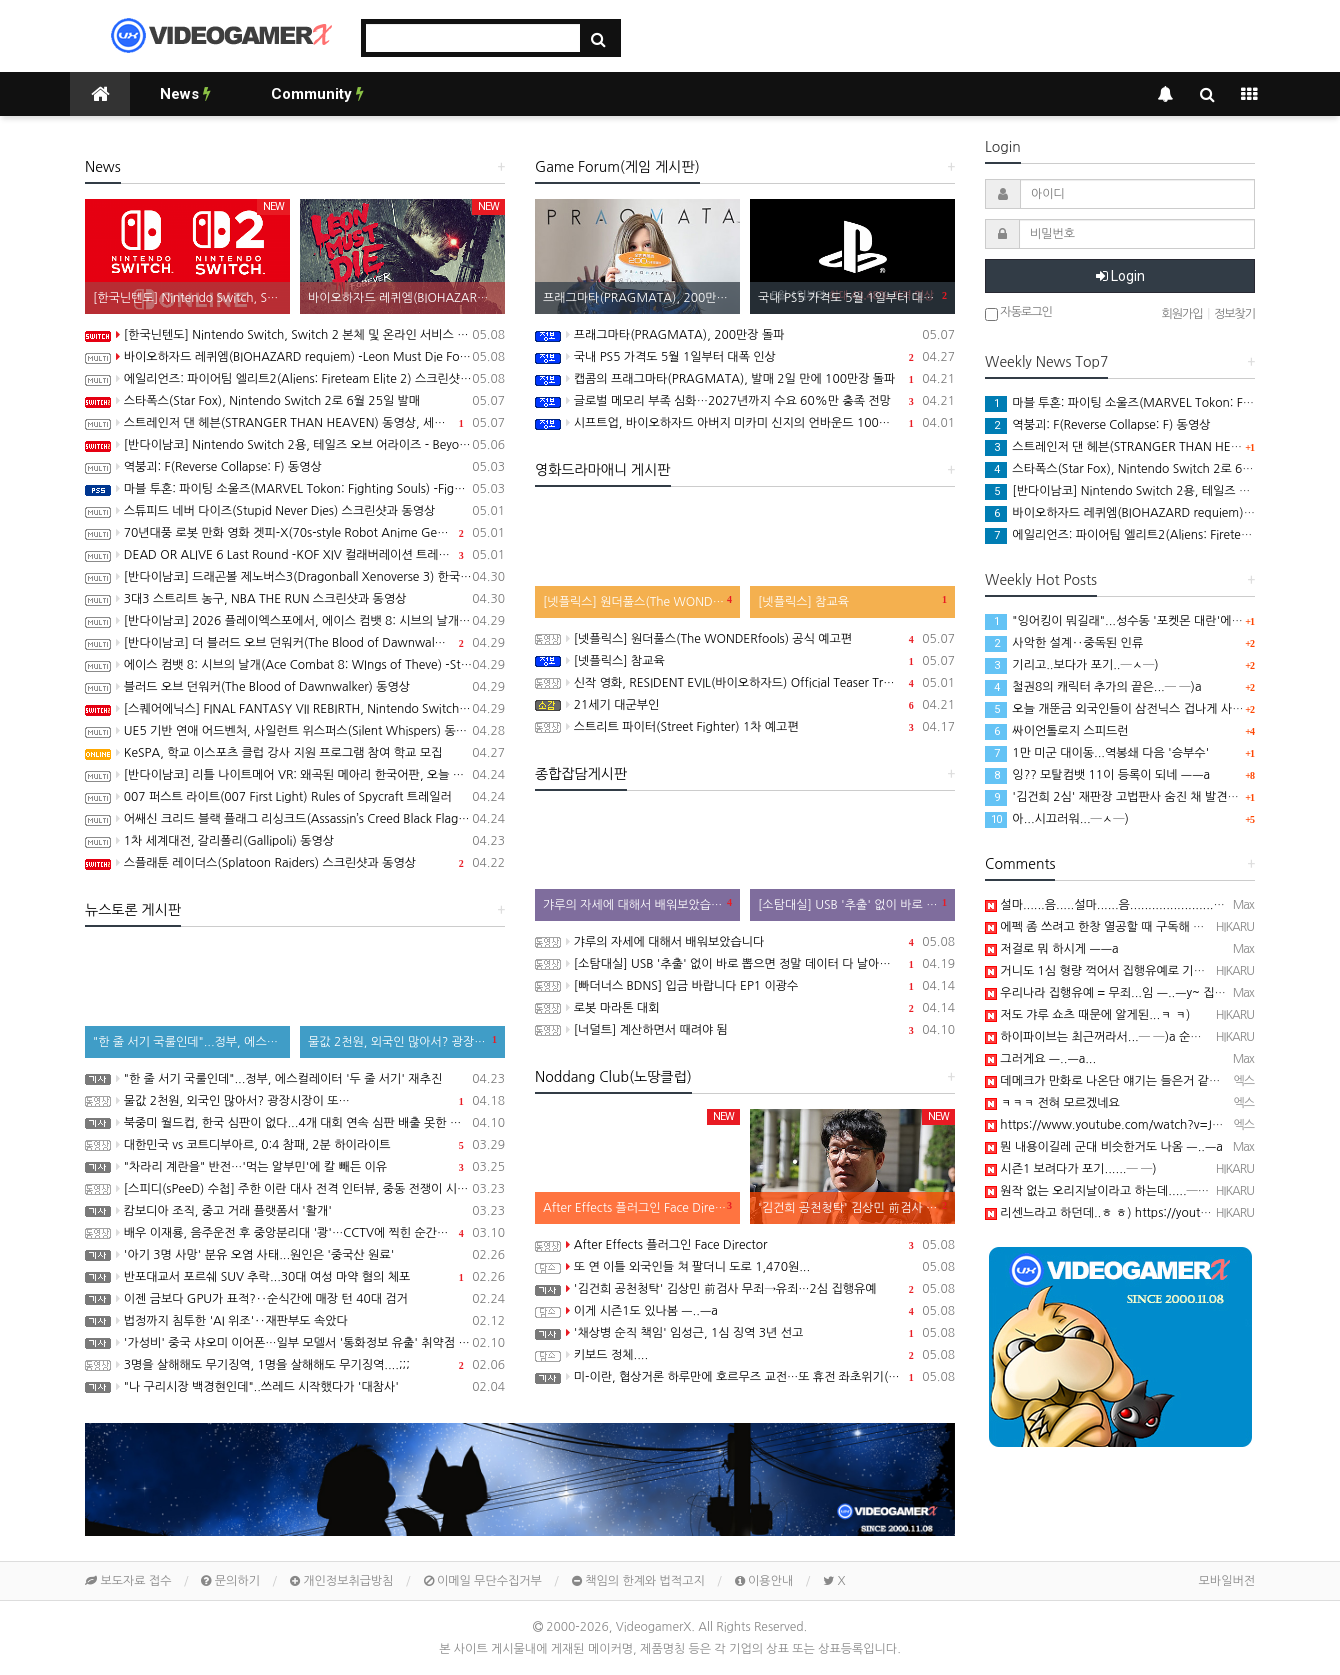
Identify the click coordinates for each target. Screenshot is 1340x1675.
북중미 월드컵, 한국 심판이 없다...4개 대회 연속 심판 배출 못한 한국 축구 (295, 1123)
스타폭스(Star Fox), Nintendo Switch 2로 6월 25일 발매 (295, 401)
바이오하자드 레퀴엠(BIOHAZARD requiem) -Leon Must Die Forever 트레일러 (295, 357)
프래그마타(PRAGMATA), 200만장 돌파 (745, 335)
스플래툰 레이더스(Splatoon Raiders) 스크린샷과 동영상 (295, 863)
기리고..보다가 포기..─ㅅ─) (1072, 665)
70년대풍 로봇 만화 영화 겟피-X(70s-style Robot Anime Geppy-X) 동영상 (295, 533)
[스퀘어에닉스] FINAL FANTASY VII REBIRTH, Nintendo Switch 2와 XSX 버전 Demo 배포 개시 (295, 709)
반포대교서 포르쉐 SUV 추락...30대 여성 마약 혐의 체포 (295, 1277)
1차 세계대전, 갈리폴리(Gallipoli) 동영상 (295, 841)
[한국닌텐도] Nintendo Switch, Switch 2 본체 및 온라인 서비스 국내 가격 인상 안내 (295, 335)
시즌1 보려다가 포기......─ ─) (1071, 1169)
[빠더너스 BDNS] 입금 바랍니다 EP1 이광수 (745, 986)
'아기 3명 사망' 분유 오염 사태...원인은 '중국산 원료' (295, 1255)
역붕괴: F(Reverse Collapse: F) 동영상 (295, 467)
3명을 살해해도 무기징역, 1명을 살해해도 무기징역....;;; (295, 1365)
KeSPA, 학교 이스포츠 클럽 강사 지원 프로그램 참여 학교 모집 (295, 753)
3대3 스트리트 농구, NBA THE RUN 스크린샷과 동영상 (295, 599)
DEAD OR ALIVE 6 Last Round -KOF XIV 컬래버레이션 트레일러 (295, 555)
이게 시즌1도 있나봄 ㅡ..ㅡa (745, 1311)
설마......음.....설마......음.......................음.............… (1134, 905)
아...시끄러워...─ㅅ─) (1057, 819)
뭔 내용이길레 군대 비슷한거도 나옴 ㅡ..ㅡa (1104, 1147)
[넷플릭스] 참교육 (745, 661)
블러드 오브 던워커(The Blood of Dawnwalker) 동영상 (295, 687)
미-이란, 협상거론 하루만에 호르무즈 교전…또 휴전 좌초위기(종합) (745, 1377)
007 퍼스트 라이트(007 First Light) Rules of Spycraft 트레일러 (295, 797)
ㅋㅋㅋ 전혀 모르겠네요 (1052, 1103)
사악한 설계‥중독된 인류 (1064, 643)
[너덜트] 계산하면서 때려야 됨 (745, 1030)
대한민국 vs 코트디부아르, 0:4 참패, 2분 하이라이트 (295, 1145)
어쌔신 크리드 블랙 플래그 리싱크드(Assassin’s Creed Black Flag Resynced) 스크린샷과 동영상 (295, 819)
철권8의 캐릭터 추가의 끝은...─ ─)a (1093, 687)
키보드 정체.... (745, 1355)
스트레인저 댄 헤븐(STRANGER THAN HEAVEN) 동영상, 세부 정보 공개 (295, 423)
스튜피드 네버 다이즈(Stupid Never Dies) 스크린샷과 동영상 (295, 511)
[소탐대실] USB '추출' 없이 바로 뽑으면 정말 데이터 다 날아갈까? (745, 964)
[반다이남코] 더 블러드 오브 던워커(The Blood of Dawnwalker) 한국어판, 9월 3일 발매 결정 (295, 643)
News (185, 94)
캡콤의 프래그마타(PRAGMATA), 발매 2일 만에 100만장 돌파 (745, 379)
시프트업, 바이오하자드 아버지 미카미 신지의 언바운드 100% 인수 (745, 423)
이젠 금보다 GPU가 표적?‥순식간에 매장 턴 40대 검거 (295, 1299)
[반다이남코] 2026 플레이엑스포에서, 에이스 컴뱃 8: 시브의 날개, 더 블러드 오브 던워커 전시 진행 (295, 621)
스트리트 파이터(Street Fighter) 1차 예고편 (745, 727)
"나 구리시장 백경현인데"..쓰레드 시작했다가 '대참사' (295, 1387)
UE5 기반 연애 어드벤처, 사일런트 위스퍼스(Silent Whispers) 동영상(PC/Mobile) (295, 731)
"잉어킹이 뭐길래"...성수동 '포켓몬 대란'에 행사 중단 (1134, 621)
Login (1120, 276)
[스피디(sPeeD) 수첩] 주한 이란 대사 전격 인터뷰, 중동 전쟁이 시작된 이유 (295, 1189)
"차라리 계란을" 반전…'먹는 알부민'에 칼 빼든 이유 (295, 1167)
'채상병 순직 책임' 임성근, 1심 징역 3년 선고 (745, 1333)
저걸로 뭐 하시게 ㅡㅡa (1052, 949)
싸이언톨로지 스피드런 (1057, 731)
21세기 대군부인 (745, 705)
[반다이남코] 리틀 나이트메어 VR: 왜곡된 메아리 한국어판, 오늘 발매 (295, 775)
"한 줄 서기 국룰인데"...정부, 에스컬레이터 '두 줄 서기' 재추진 (295, 1079)
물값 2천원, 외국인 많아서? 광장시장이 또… (295, 1101)
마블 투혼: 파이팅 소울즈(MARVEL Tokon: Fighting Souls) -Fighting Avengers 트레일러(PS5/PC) (295, 489)
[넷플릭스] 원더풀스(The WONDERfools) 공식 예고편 (745, 639)
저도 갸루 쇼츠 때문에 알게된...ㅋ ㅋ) (1087, 1015)
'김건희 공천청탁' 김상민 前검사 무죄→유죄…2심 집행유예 (745, 1289)
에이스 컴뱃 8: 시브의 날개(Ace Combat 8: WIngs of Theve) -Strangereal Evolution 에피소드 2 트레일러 (295, 665)
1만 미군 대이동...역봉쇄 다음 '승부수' (1097, 753)
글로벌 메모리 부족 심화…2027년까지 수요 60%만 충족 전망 (745, 401)
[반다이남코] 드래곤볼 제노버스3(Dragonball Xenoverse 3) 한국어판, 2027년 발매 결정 (295, 577)
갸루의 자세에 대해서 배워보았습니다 (745, 942)
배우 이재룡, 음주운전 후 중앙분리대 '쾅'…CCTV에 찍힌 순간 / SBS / (295, 1233)
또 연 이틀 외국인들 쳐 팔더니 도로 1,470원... (745, 1267)
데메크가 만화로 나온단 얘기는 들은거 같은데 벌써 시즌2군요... (1154, 1081)
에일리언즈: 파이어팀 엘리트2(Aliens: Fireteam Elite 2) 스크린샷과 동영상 (295, 379)
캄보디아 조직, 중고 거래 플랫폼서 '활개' (295, 1211)
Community (317, 94)
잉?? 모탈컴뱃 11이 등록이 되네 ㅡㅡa (1097, 775)
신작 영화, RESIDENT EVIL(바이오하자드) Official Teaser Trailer (745, 683)
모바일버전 (1227, 1581)
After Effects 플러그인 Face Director (745, 1245)
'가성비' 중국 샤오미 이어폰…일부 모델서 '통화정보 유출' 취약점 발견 (295, 1343)
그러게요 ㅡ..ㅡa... (1040, 1059)
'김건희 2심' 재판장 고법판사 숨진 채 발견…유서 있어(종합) (1152, 797)
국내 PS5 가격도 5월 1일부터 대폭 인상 (745, 357)
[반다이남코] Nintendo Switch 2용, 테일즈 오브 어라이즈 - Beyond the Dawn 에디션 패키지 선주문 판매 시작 (295, 445)
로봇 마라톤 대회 (745, 1008)
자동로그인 (1018, 313)
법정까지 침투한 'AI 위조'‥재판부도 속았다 (295, 1321)
